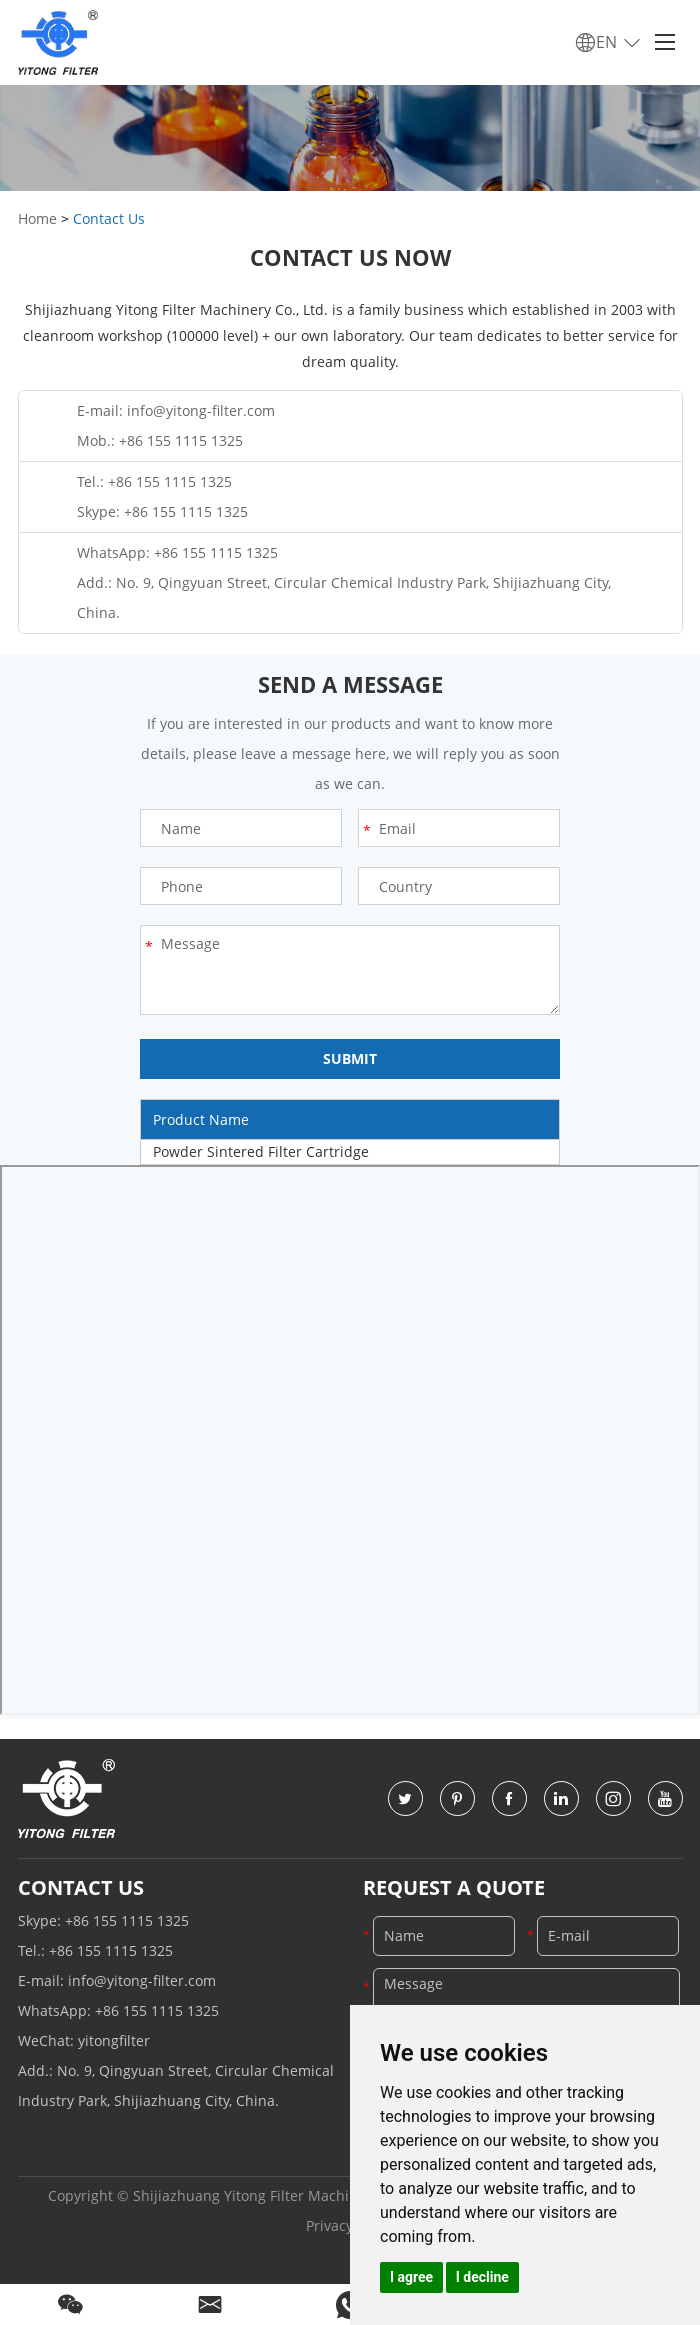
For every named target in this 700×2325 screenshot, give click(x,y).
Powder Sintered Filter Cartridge (261, 1151)
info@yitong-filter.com (201, 410)
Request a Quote (454, 1887)
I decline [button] (482, 2277)
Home (37, 218)
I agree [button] (411, 2277)
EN (608, 43)
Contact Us (109, 218)
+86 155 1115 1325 (186, 511)
